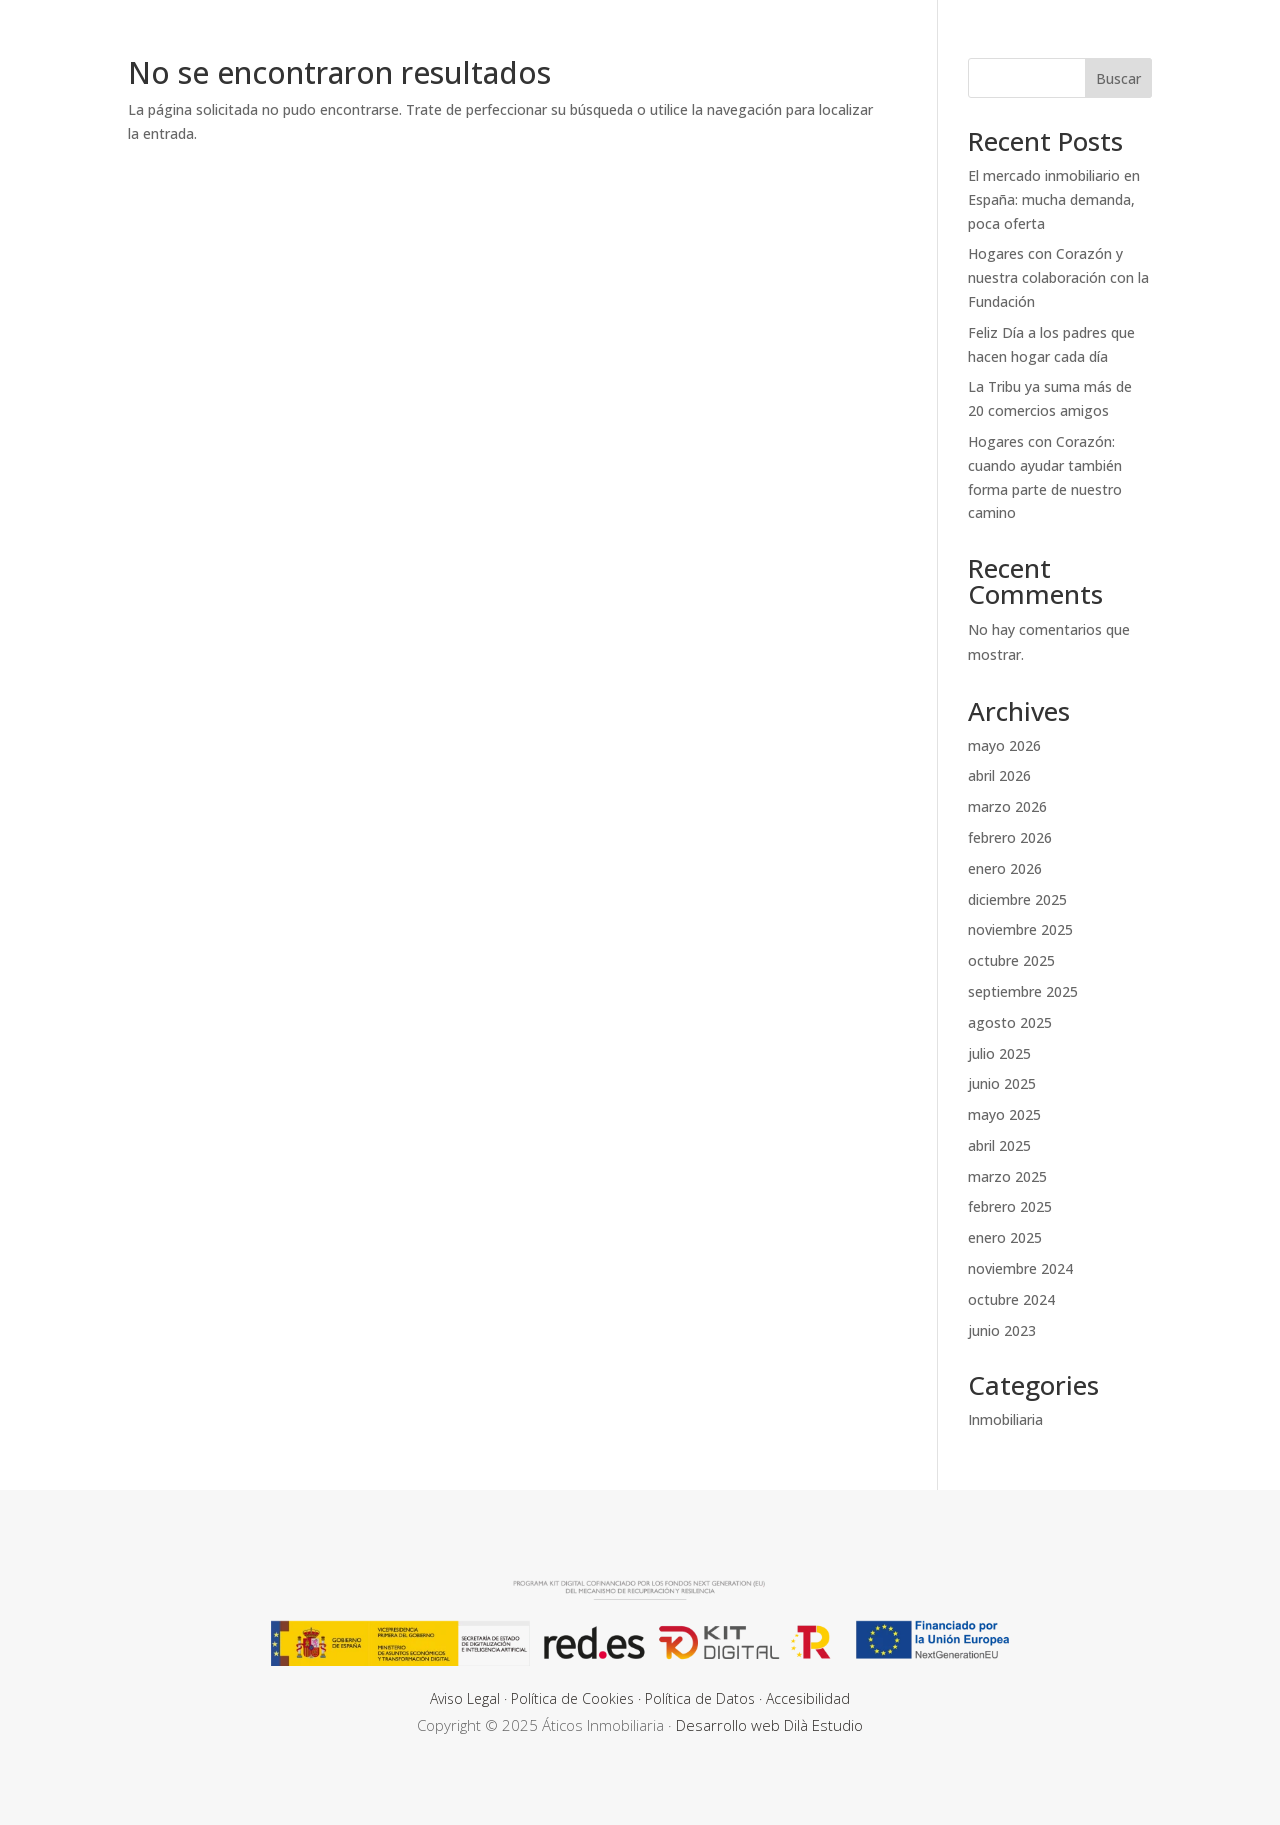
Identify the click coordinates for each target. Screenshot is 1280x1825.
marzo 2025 (1007, 1176)
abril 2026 (999, 775)
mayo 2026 (1004, 745)
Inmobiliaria (1005, 1419)
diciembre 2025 (1017, 899)
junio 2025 (1002, 1083)
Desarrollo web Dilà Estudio (769, 1725)
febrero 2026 (1010, 837)
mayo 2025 (1004, 1114)
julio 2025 (999, 1053)
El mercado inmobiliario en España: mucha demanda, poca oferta (1054, 199)
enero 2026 (1005, 868)
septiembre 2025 (1023, 991)
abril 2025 (999, 1145)
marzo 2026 (1007, 806)
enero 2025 (1005, 1237)
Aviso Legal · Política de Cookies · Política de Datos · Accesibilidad (640, 1698)
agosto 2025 (1010, 1022)
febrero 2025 (1010, 1206)
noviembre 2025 (1020, 929)
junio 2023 (1002, 1330)
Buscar (1118, 78)
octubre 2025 (1011, 960)
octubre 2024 (1011, 1299)
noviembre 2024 (1020, 1268)
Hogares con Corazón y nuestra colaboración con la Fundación (1058, 277)
